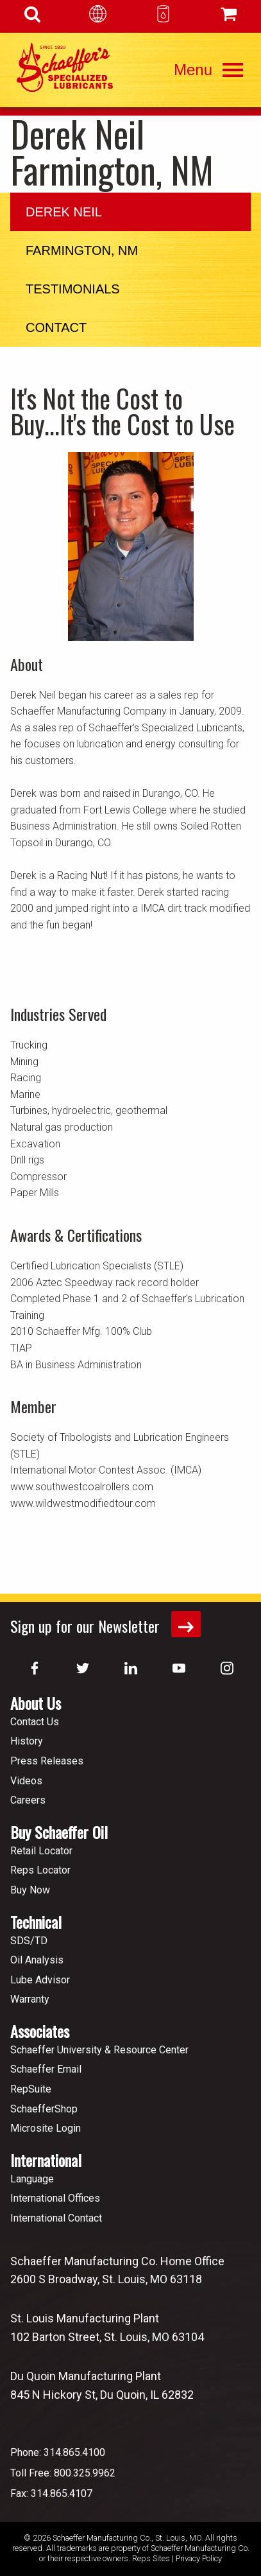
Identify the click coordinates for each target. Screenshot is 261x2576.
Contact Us (34, 1722)
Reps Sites (151, 2558)
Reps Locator (40, 1870)
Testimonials (73, 289)
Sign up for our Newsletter (105, 1624)
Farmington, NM (82, 250)
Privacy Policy (199, 2558)
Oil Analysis (36, 1960)
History (26, 1741)
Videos (26, 1781)
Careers (28, 1800)
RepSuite (30, 2089)
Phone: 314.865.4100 (57, 2452)
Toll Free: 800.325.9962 (62, 2473)
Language (32, 2179)
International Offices (55, 2198)
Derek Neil (64, 212)
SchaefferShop (44, 2109)
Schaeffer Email (45, 2069)
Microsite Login (45, 2128)
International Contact (56, 2218)
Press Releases (46, 1761)
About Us (35, 1702)
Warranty (29, 1999)
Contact (56, 327)
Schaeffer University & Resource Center (99, 2050)
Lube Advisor (40, 1980)
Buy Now (30, 1890)
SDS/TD (28, 1941)
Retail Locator (41, 1851)
